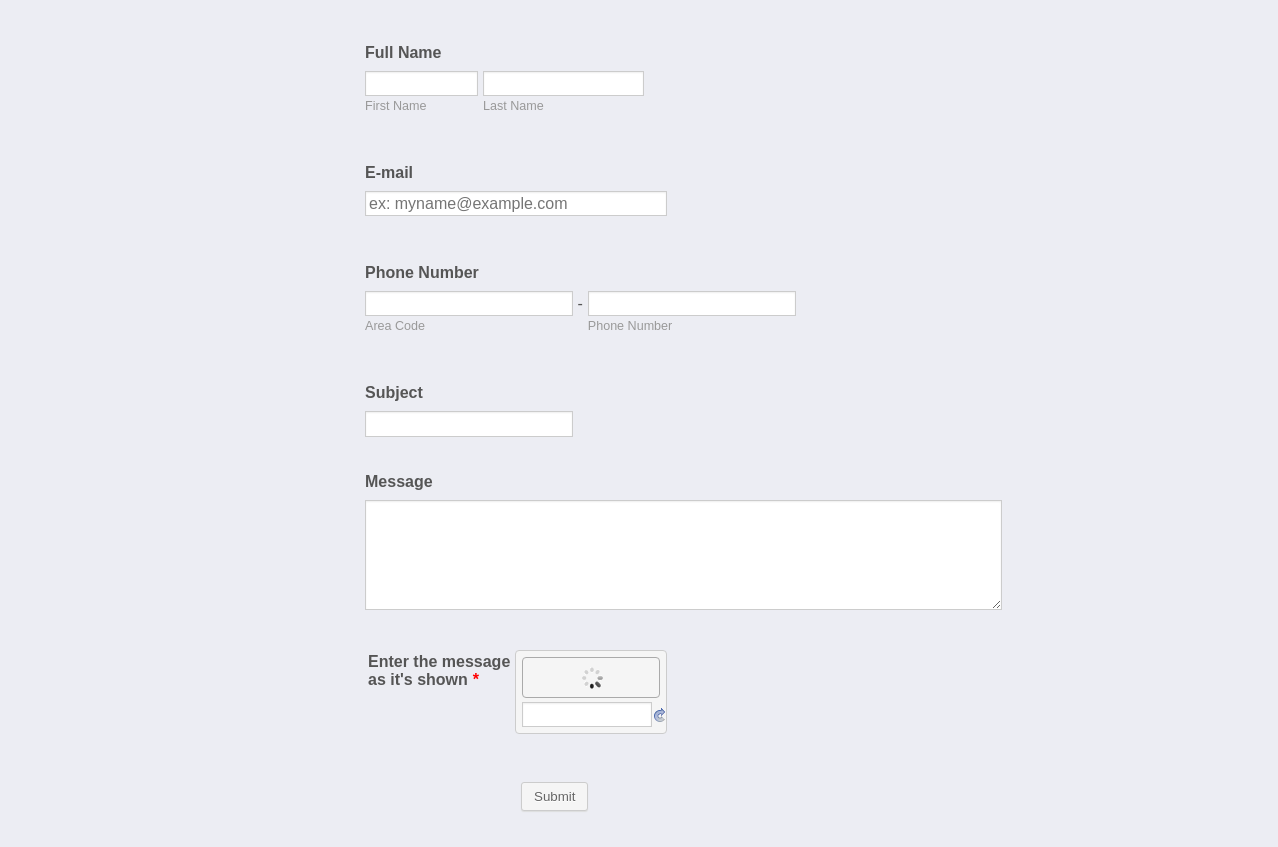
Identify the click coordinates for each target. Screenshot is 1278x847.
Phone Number (422, 272)
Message (399, 481)
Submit (554, 796)
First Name (395, 106)
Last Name (513, 106)
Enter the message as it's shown (439, 670)
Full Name (403, 52)
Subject (394, 392)
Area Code (395, 326)
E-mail (389, 172)
